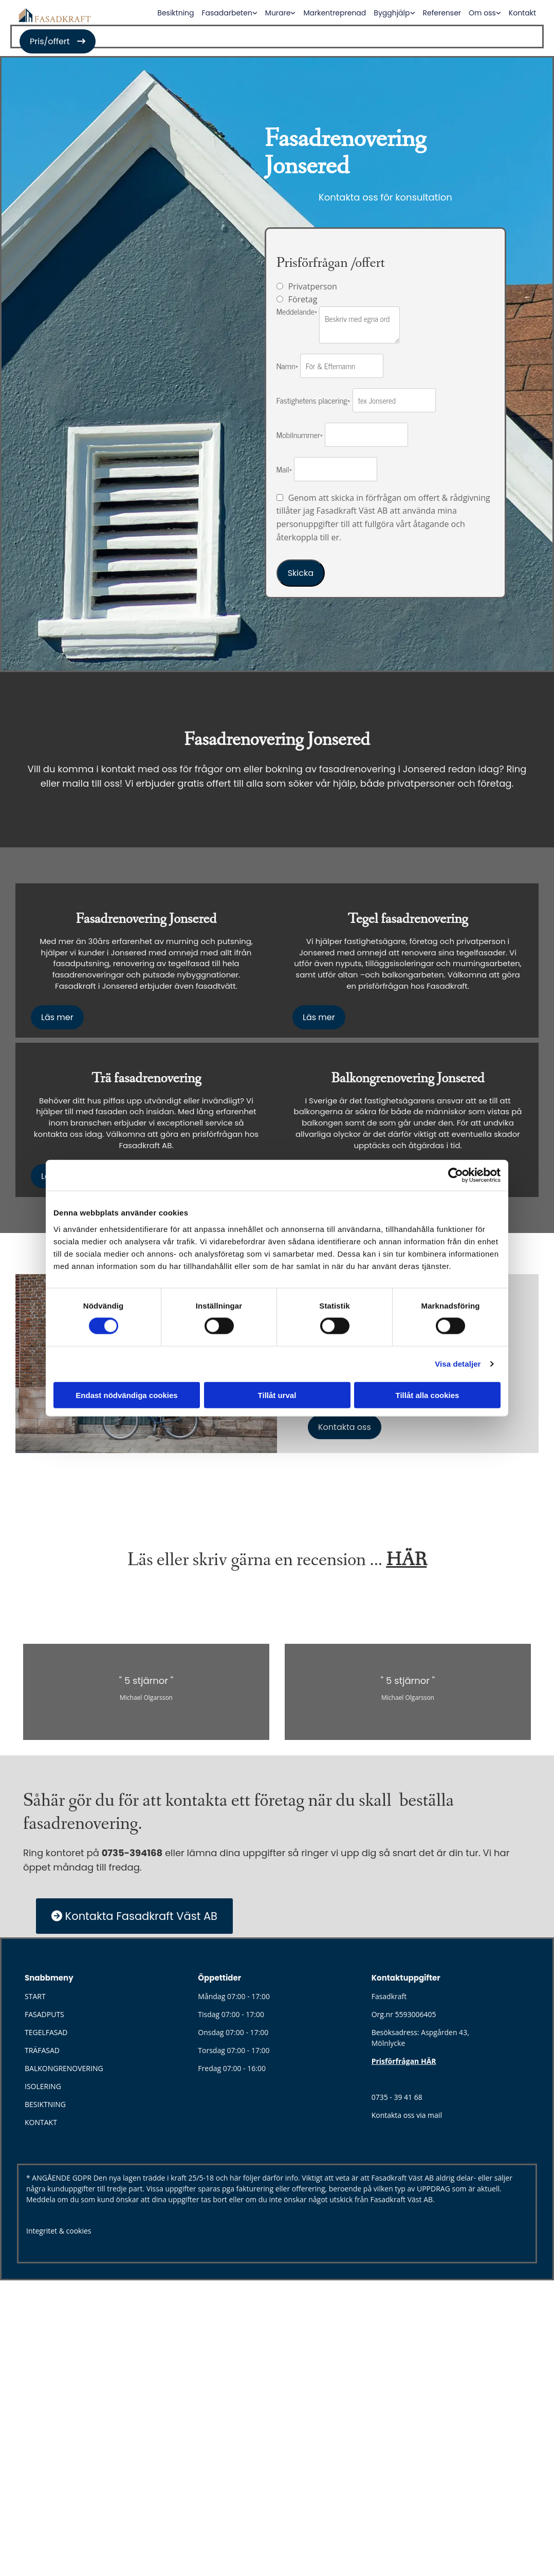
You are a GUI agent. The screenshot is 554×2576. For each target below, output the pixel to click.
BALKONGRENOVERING (64, 2068)
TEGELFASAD (46, 2032)
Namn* (287, 365)
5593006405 (415, 2014)
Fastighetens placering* (313, 400)
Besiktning (175, 12)
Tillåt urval (277, 1394)
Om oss (482, 12)
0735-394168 (132, 1852)
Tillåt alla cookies (427, 1394)
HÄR (406, 1560)
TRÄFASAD (42, 2050)
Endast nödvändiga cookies (126, 1394)
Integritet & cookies (58, 2231)
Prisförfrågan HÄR (404, 2061)
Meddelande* (296, 311)
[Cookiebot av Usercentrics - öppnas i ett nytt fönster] (456, 1175)
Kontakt (522, 12)
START (35, 1996)
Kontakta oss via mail (407, 2115)
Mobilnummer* (299, 434)
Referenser (442, 12)
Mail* (284, 469)
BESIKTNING (45, 2104)
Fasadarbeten (227, 12)
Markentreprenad (334, 12)
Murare (278, 12)
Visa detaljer (458, 1363)
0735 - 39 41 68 (397, 2097)
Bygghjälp (392, 12)
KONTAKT (41, 2122)
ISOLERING (43, 2086)
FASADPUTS (44, 2014)
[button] (58, 41)
